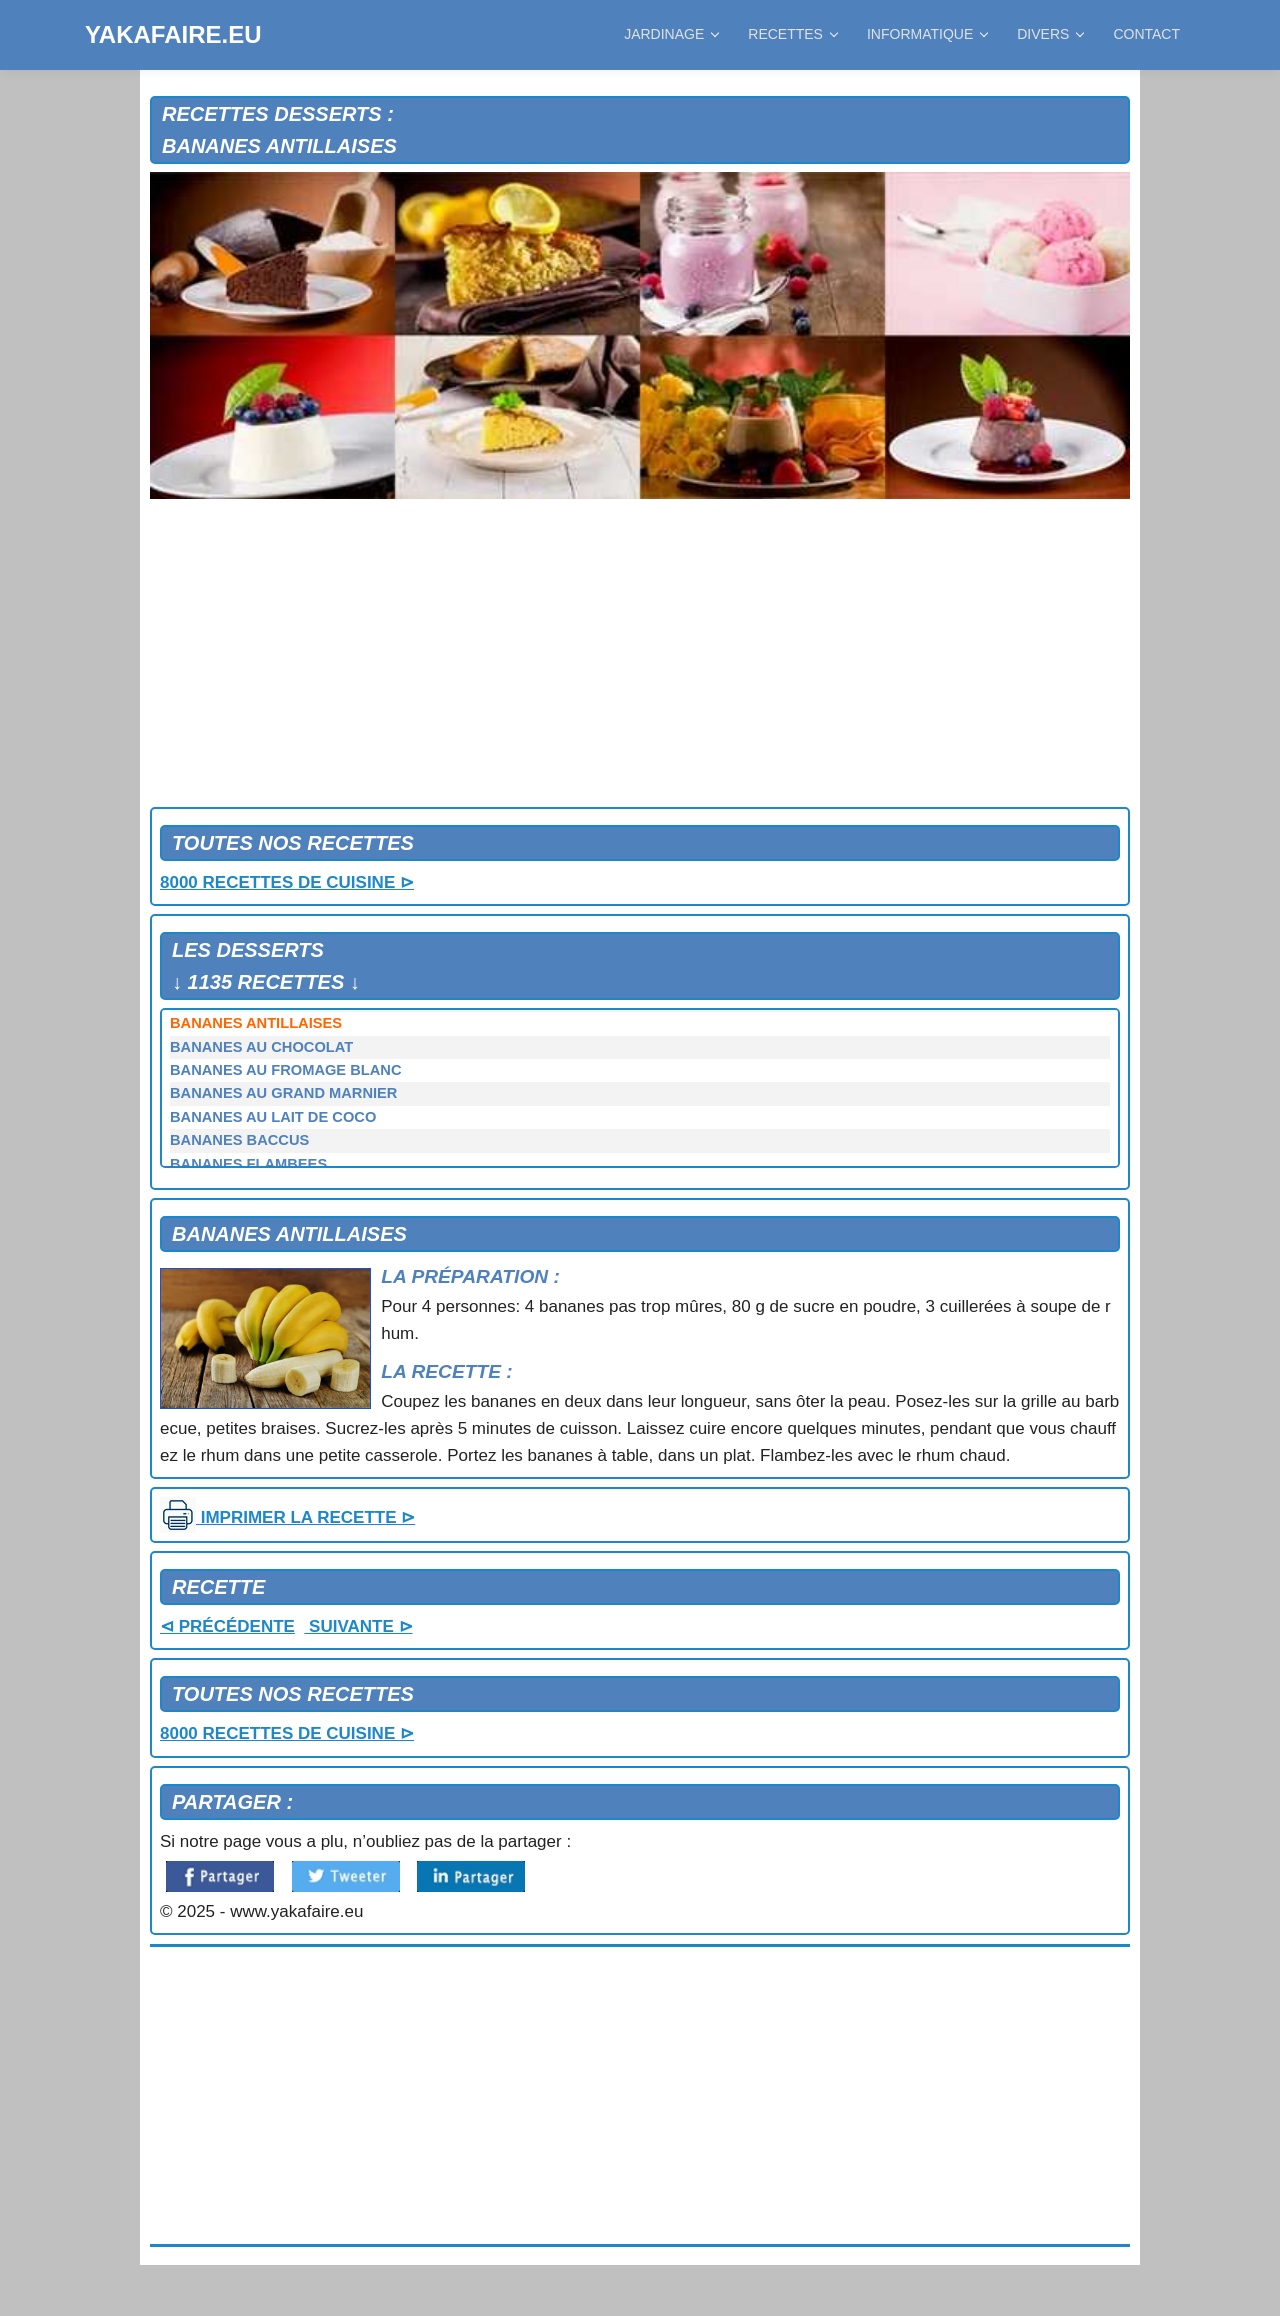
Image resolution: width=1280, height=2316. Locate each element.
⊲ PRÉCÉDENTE (227, 1626)
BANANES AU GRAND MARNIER (283, 1093)
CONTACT (1146, 34)
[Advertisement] (640, 657)
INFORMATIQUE (927, 34)
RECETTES (792, 34)
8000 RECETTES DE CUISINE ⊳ (287, 882)
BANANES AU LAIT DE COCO (273, 1117)
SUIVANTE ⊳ (358, 1626)
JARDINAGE (671, 34)
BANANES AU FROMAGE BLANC (286, 1070)
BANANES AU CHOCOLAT (261, 1047)
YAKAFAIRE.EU (173, 34)
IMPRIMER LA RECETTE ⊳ (287, 1517)
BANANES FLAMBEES (248, 1164)
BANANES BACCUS (239, 1140)
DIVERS (1050, 34)
